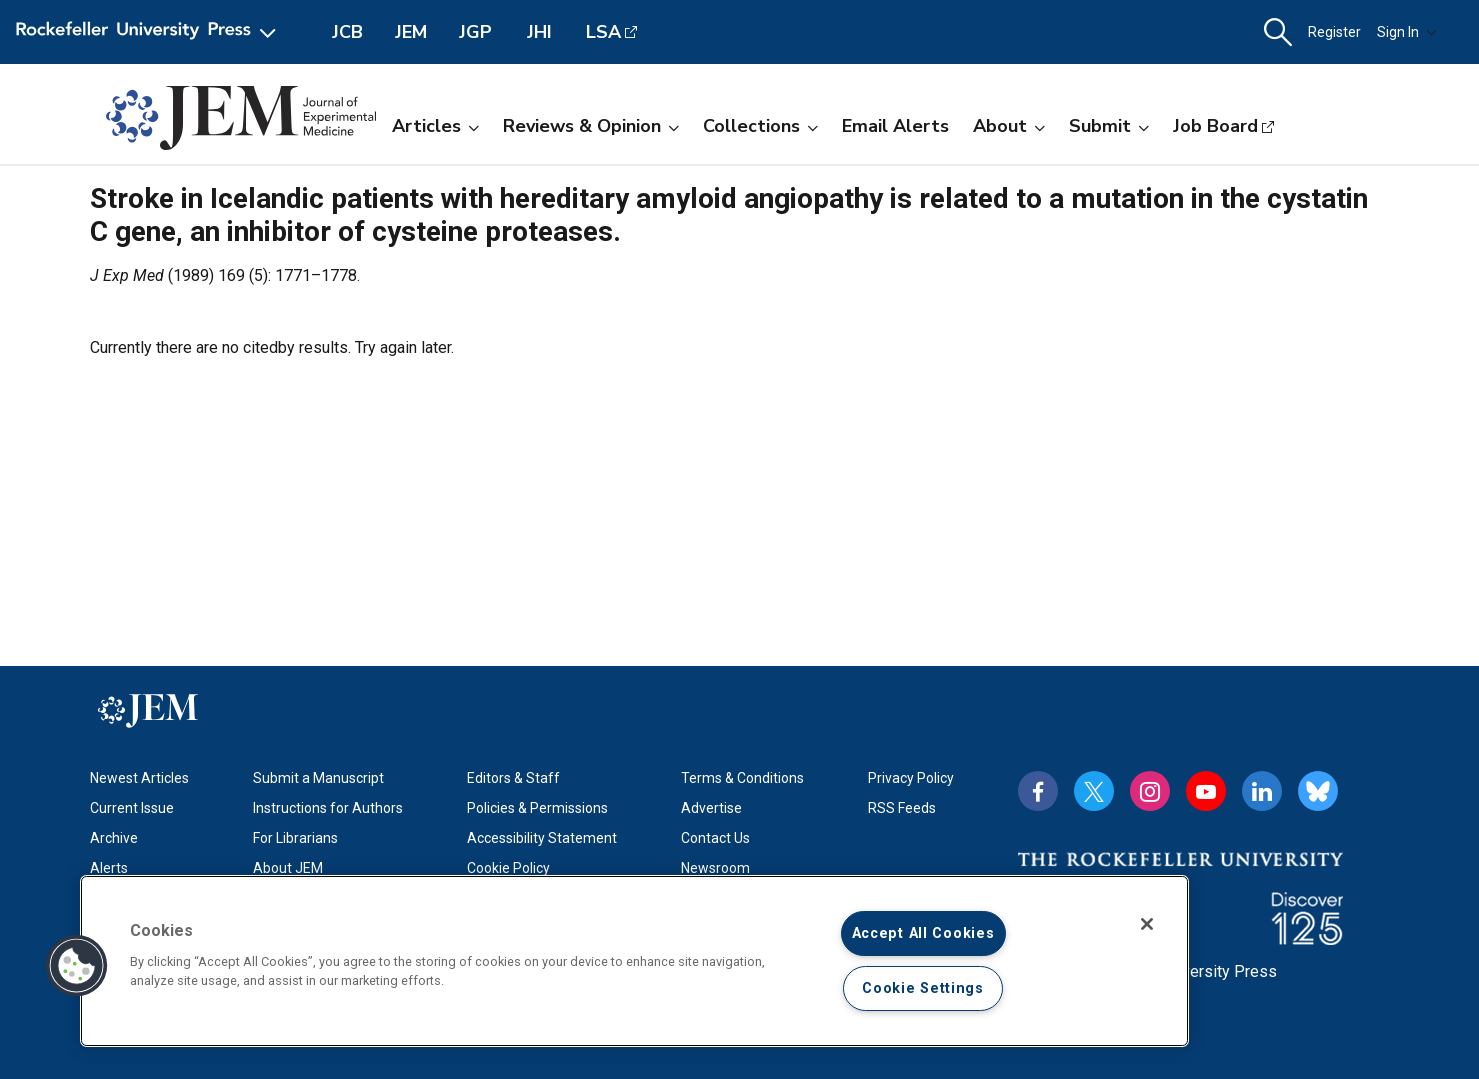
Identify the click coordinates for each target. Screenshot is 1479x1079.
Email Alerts (895, 126)
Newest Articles (139, 778)
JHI (539, 32)
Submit (1109, 126)
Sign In (1407, 32)
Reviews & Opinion (591, 126)
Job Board (1215, 126)
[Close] (1147, 924)
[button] (1278, 32)
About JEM (288, 868)
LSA (603, 32)
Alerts (109, 868)
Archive (114, 838)
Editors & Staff (513, 778)
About (1009, 126)
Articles (435, 126)
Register (1334, 32)
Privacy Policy (911, 778)
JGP (475, 32)
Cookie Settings (923, 988)
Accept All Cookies (923, 933)
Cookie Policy (508, 868)
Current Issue (132, 808)
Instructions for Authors (328, 808)
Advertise (711, 808)
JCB (347, 32)
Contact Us (715, 838)
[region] (634, 961)
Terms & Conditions (742, 778)
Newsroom (715, 868)
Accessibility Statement (542, 838)
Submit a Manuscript (318, 778)
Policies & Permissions (537, 808)
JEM (411, 32)
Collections (760, 126)
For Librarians (295, 838)
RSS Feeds (902, 808)
